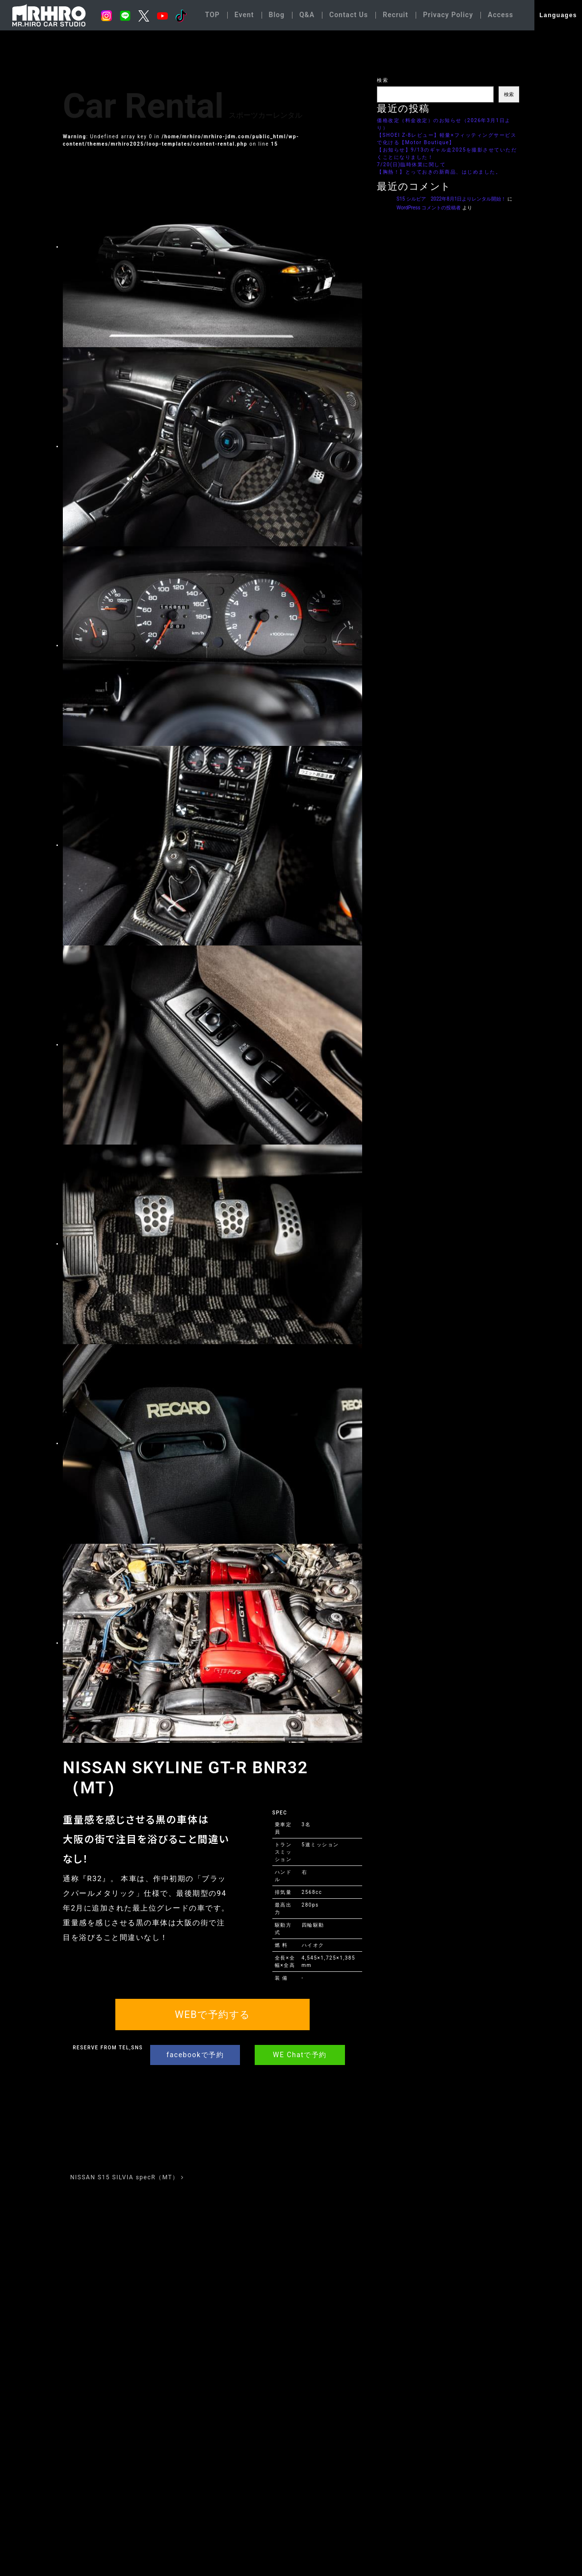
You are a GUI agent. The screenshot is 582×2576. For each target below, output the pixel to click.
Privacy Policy (448, 15)
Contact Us (348, 15)
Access (500, 15)
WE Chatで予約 (300, 2055)
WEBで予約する (212, 2014)
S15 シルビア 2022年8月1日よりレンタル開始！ (451, 199)
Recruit (395, 15)
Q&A (307, 15)
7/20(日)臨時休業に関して (411, 164)
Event (244, 15)
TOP (212, 15)
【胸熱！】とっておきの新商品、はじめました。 (439, 172)
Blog (277, 15)
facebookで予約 (195, 2055)
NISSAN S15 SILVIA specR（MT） (127, 2177)
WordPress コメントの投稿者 (429, 207)
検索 (382, 80)
